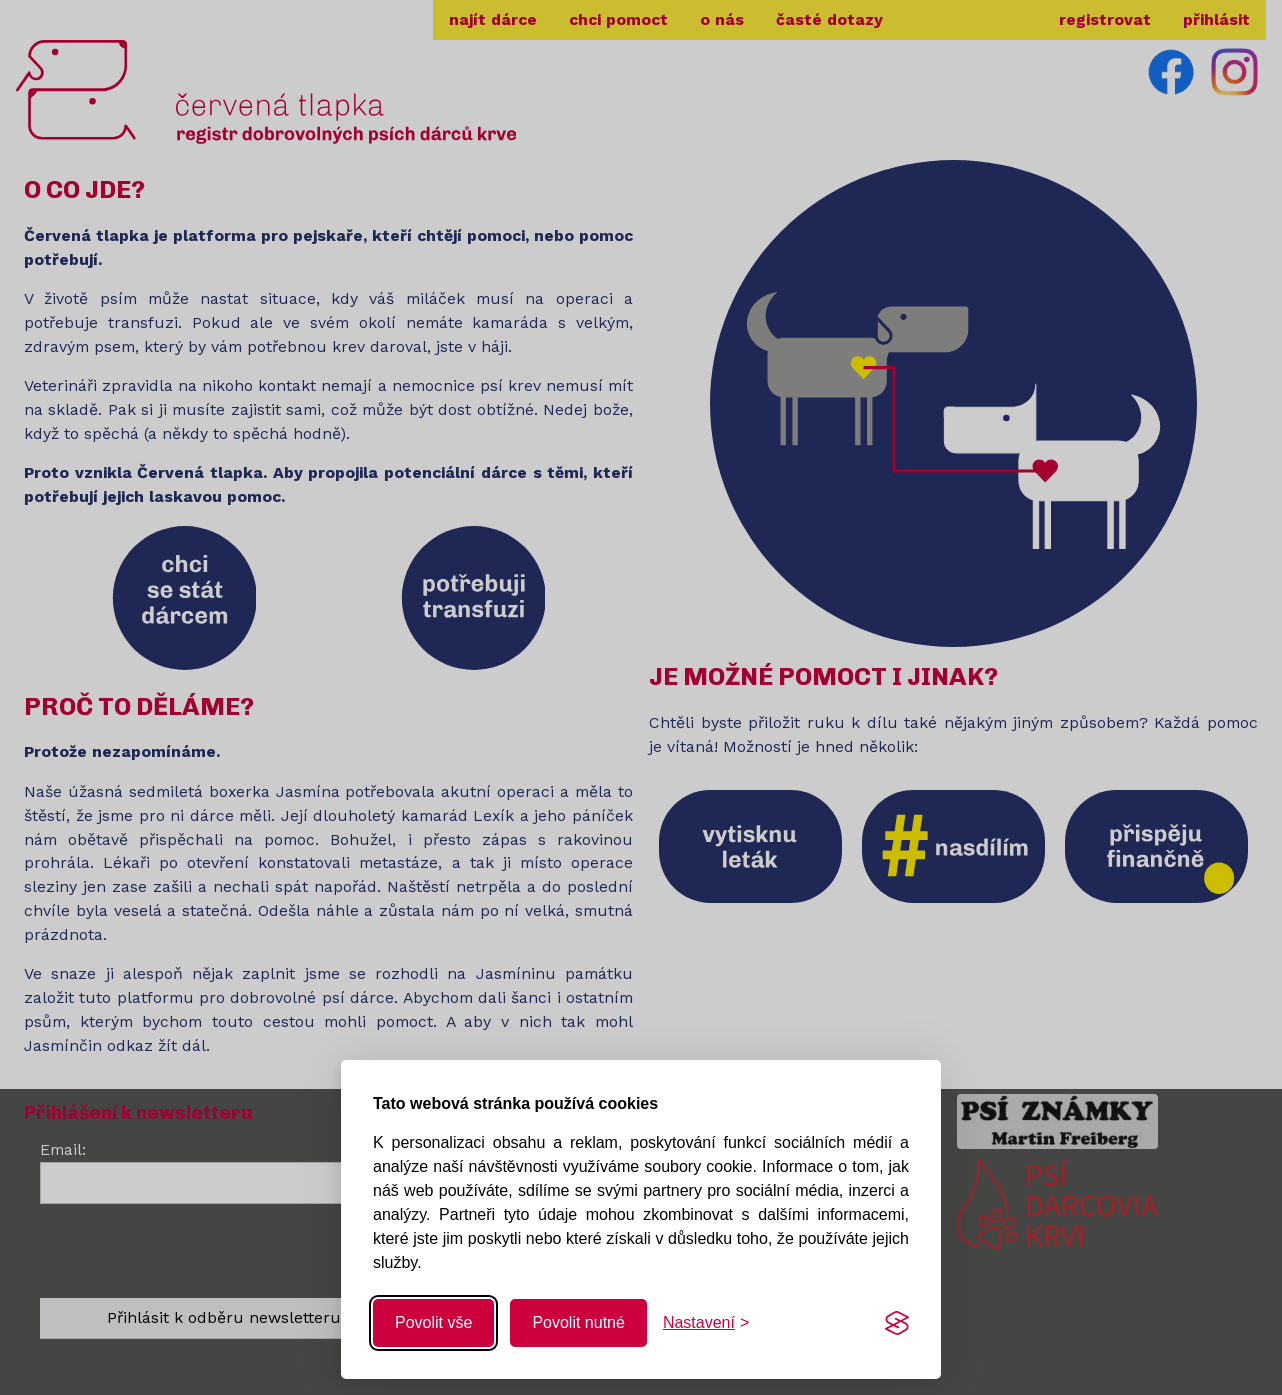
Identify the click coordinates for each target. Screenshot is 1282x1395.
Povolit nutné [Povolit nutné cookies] (578, 1322)
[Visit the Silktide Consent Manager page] (897, 1323)
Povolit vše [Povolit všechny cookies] (433, 1322)
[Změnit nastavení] (706, 1323)
